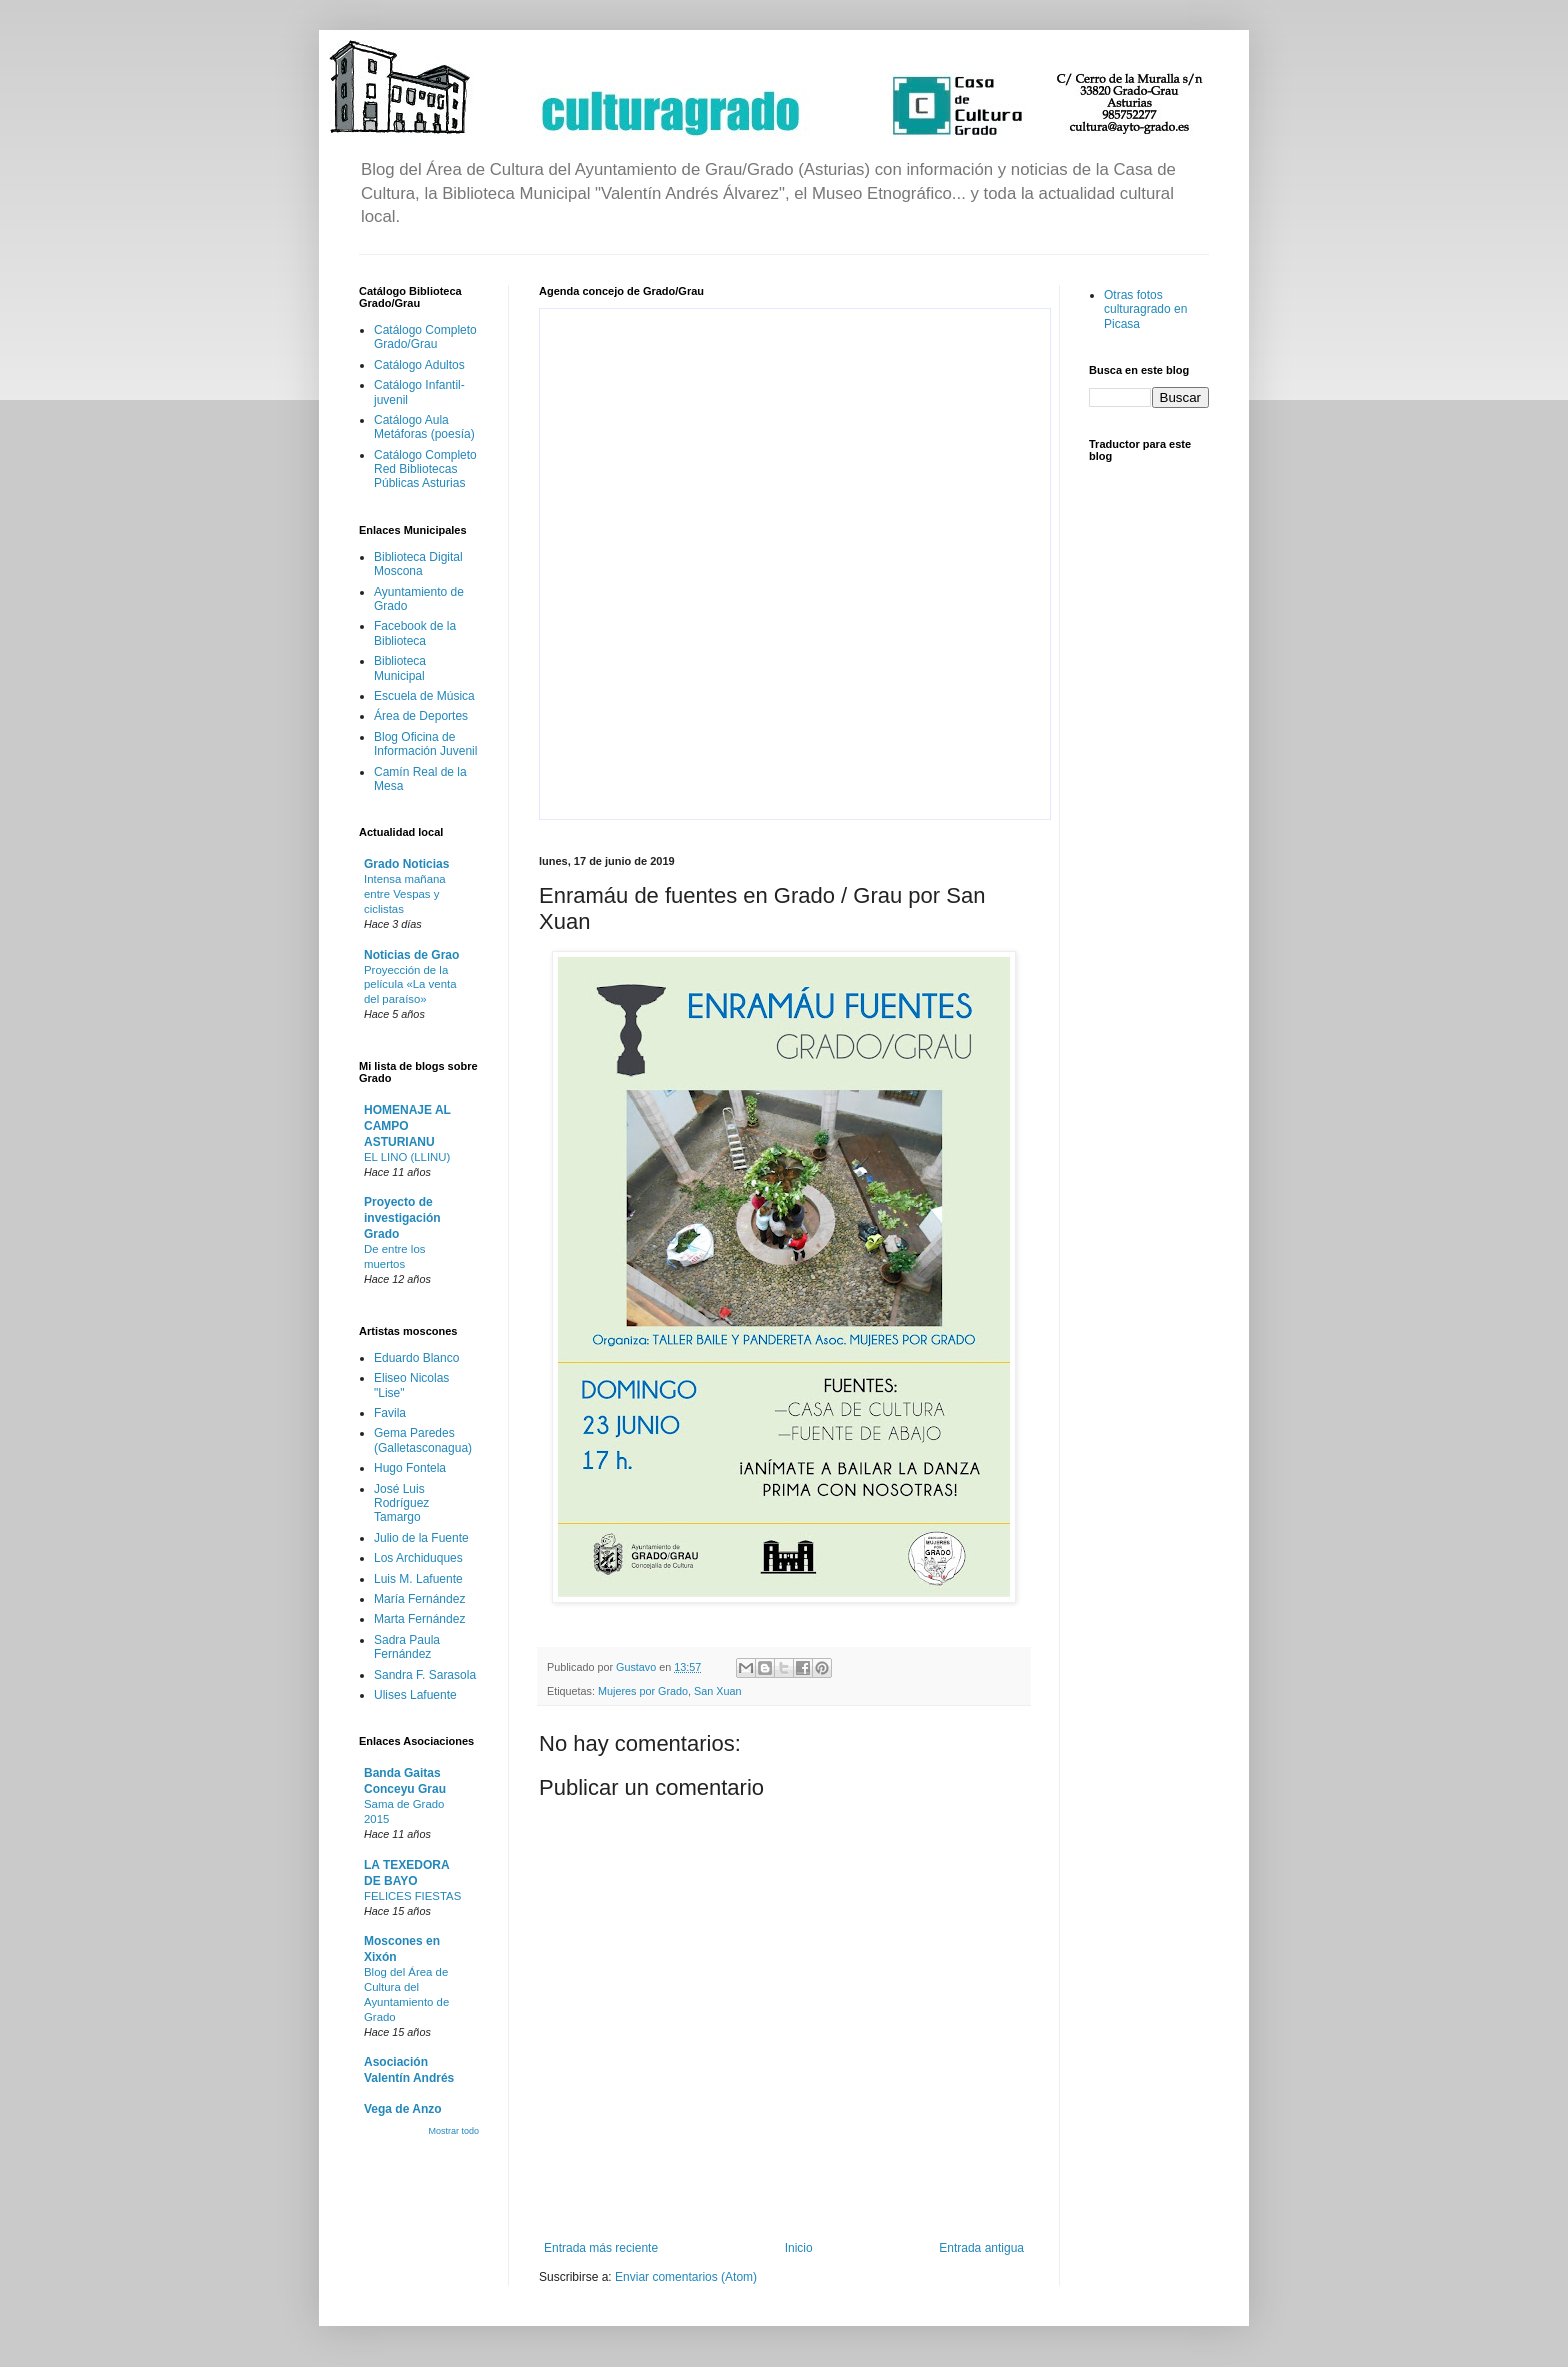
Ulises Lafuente (415, 1695)
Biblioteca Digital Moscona (418, 564)
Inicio (799, 2248)
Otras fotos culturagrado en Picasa (1145, 309)
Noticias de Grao (411, 955)
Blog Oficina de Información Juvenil (425, 744)
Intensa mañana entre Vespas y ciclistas (405, 894)
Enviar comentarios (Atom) (686, 2277)
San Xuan (717, 1691)
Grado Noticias (406, 864)
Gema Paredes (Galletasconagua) (423, 1440)
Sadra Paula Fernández (407, 1647)
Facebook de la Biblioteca (415, 633)
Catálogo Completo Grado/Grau (425, 337)
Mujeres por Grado (643, 1691)
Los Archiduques (418, 1558)
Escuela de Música (424, 696)
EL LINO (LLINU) (407, 1157)
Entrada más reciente (601, 2248)
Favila (390, 1413)
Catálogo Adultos (419, 365)
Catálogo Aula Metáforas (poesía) (424, 427)
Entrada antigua (981, 2248)
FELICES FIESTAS (412, 1896)
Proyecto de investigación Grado (402, 1218)
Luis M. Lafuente (418, 1579)
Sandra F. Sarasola (425, 1675)
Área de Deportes (421, 716)
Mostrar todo (453, 2131)
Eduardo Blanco (416, 1358)
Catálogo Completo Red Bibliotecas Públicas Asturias (425, 469)
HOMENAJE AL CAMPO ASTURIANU (407, 1126)
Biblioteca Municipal (400, 668)
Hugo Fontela (410, 1468)
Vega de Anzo (403, 2109)
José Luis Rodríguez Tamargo (401, 1503)
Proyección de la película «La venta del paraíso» (410, 985)
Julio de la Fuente (421, 1538)
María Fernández (419, 1599)
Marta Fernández (419, 1619)
